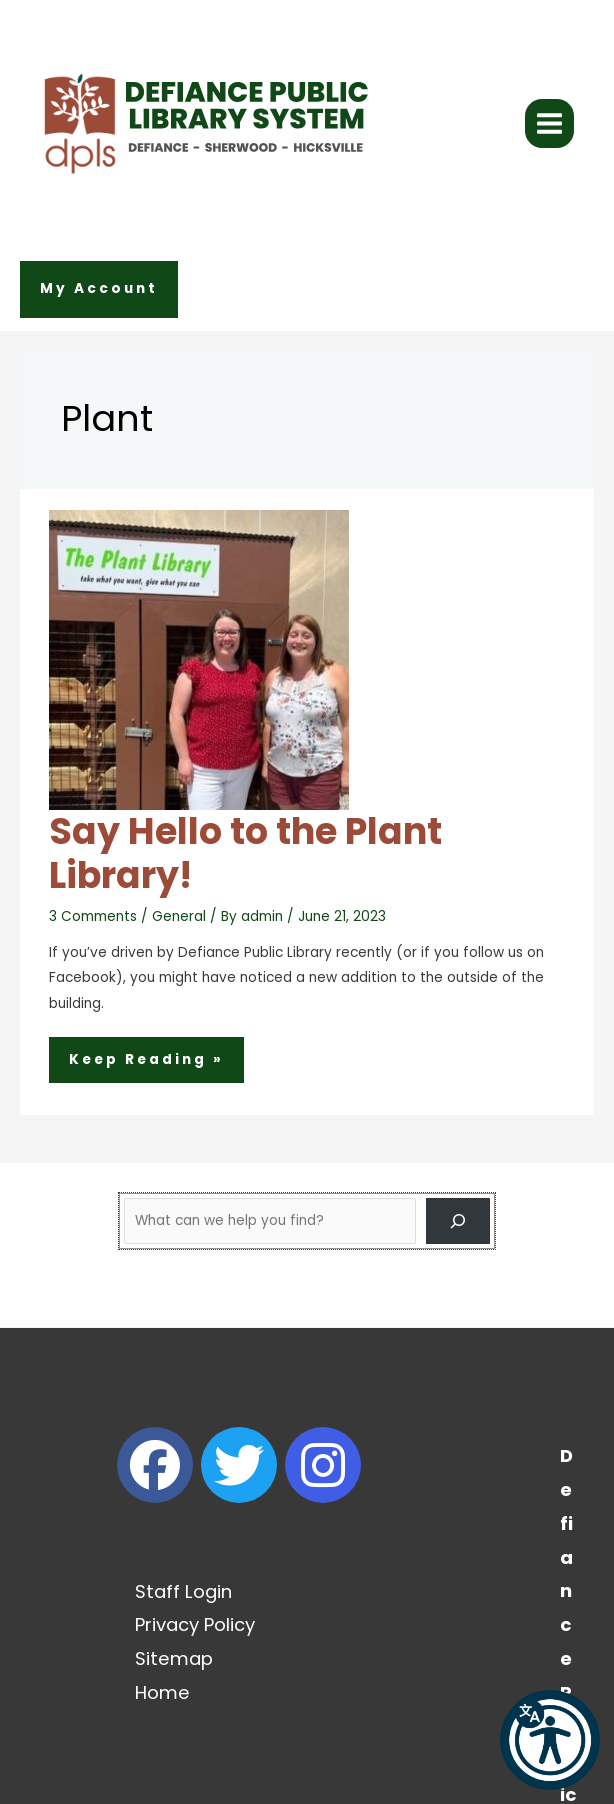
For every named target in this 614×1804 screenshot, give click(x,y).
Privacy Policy (195, 1624)
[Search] (458, 1221)
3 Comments (93, 916)
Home (162, 1692)
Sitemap (174, 1658)
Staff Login (183, 1591)
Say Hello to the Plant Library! (245, 854)
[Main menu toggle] (550, 124)
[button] (99, 289)
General (179, 916)
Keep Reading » (146, 1062)
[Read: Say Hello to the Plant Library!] (199, 658)
